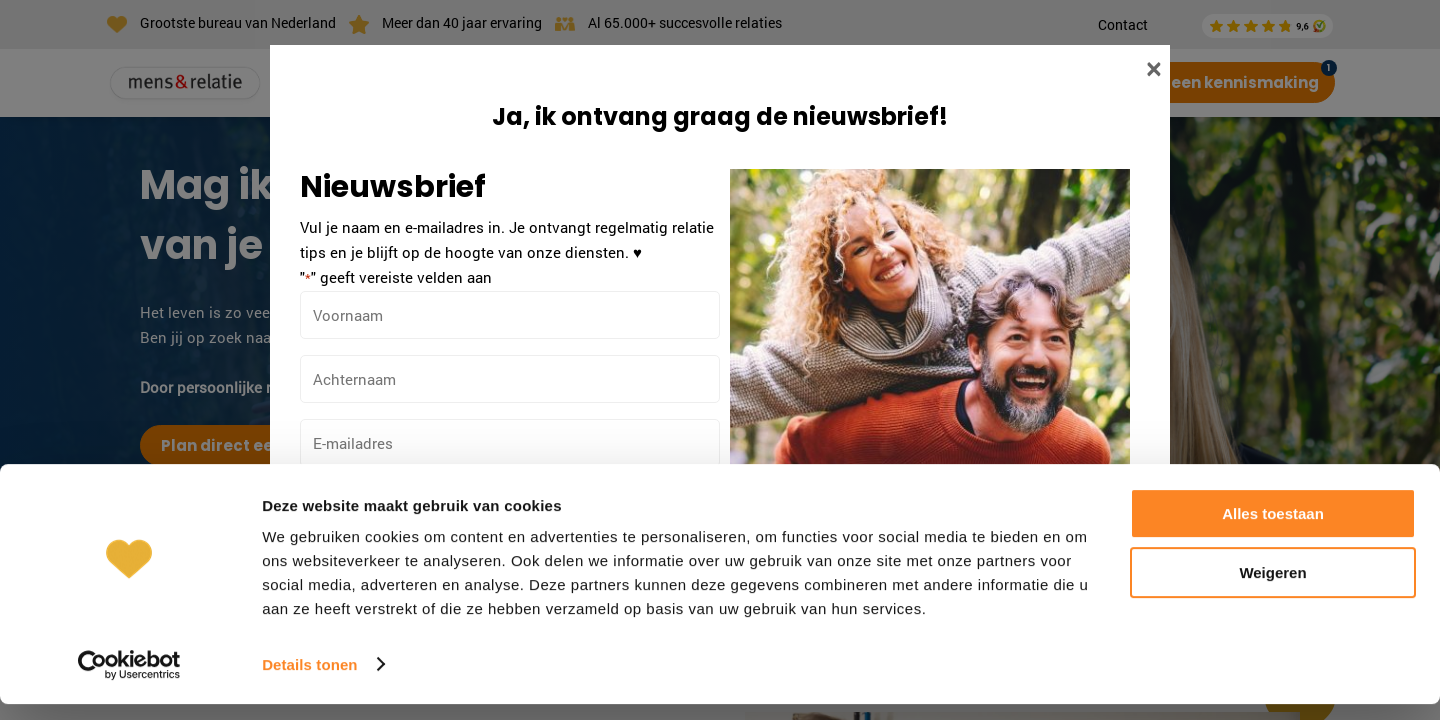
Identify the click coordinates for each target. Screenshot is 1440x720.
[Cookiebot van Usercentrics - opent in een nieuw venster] (129, 681)
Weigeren (1272, 588)
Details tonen (309, 680)
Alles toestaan (1273, 530)
